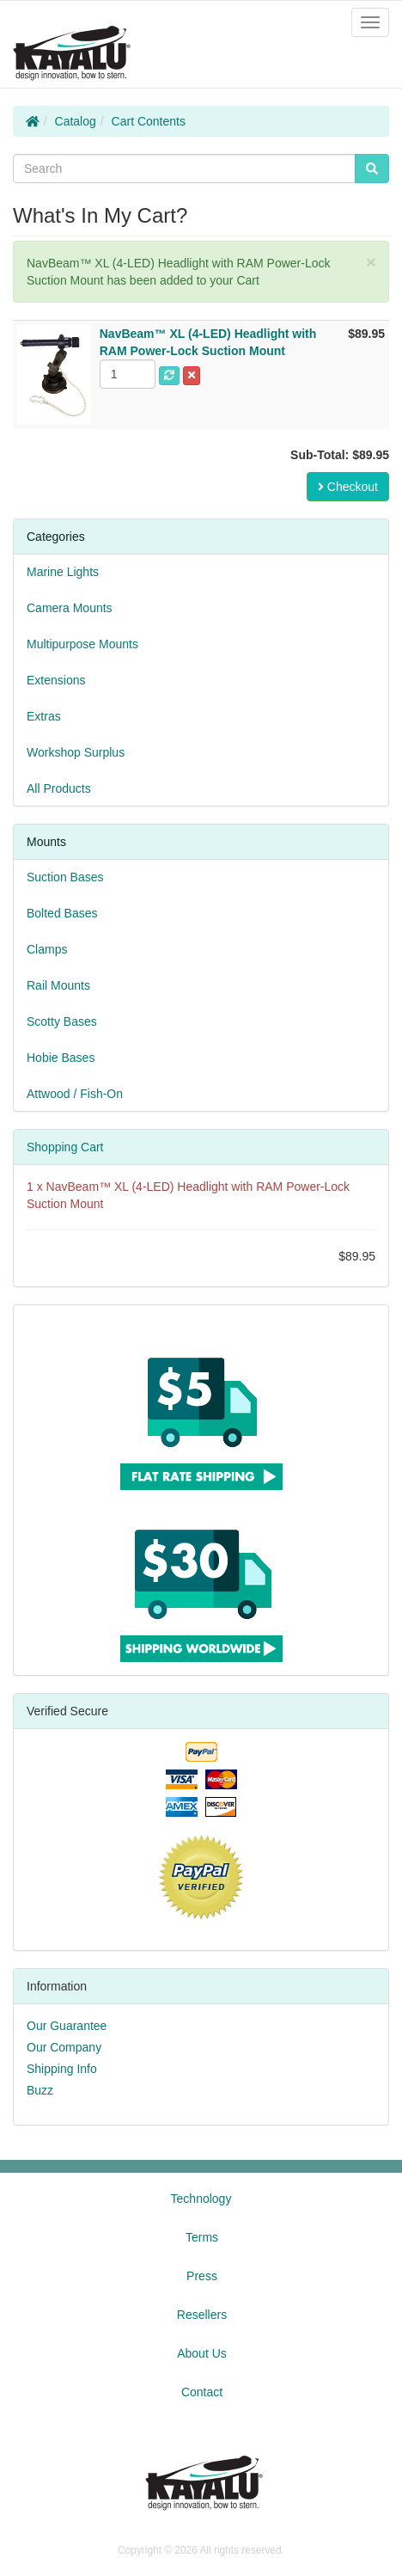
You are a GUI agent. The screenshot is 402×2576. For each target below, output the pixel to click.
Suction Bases (65, 877)
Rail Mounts (58, 985)
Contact (201, 2392)
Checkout (348, 487)
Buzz (40, 2090)
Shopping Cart (65, 1147)
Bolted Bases (62, 913)
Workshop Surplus (76, 752)
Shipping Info (62, 2069)
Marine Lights (63, 572)
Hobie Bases (60, 1057)
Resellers (202, 2314)
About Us (202, 2353)
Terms (202, 2237)
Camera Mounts (70, 608)
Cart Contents (149, 121)
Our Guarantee (67, 2026)
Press (201, 2276)
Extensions (56, 680)
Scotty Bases (62, 1021)
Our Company (64, 2047)
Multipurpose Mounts (82, 644)
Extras (44, 716)
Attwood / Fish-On (75, 1094)
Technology (201, 2198)
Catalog (75, 121)
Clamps (47, 949)
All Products (59, 788)
